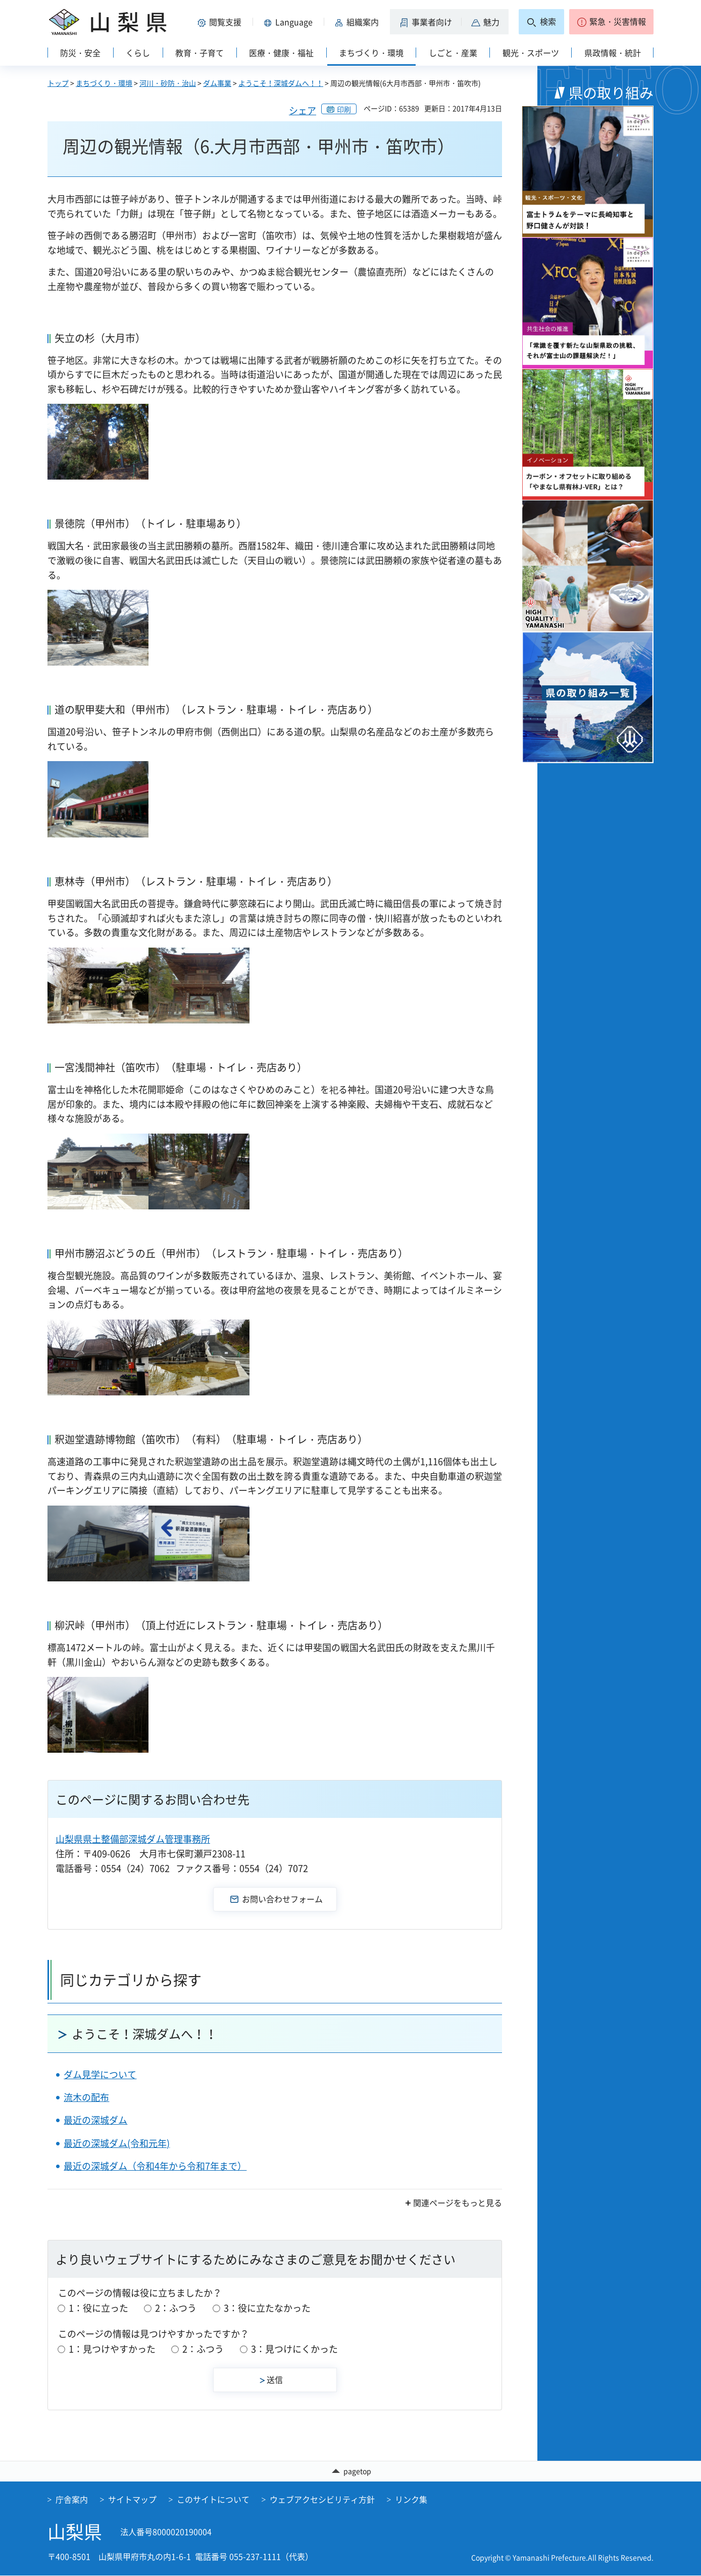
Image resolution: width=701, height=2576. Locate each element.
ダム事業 (217, 83)
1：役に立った (98, 2308)
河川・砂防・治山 (167, 83)
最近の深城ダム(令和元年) (117, 2143)
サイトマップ (132, 2500)
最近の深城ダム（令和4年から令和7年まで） (155, 2166)
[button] (221, 21)
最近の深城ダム (95, 2120)
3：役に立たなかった (267, 2308)
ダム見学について (100, 2074)
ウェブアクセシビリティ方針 (322, 2500)
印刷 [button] (344, 109)
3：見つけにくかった (294, 2349)
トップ (58, 83)
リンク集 (411, 2500)
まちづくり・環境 (104, 83)
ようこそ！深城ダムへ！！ (280, 83)
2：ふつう (175, 2308)
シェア (302, 110)
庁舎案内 (72, 2500)
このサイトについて (213, 2500)
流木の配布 (86, 2097)
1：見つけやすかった (112, 2349)
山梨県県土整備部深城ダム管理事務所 (133, 1839)
